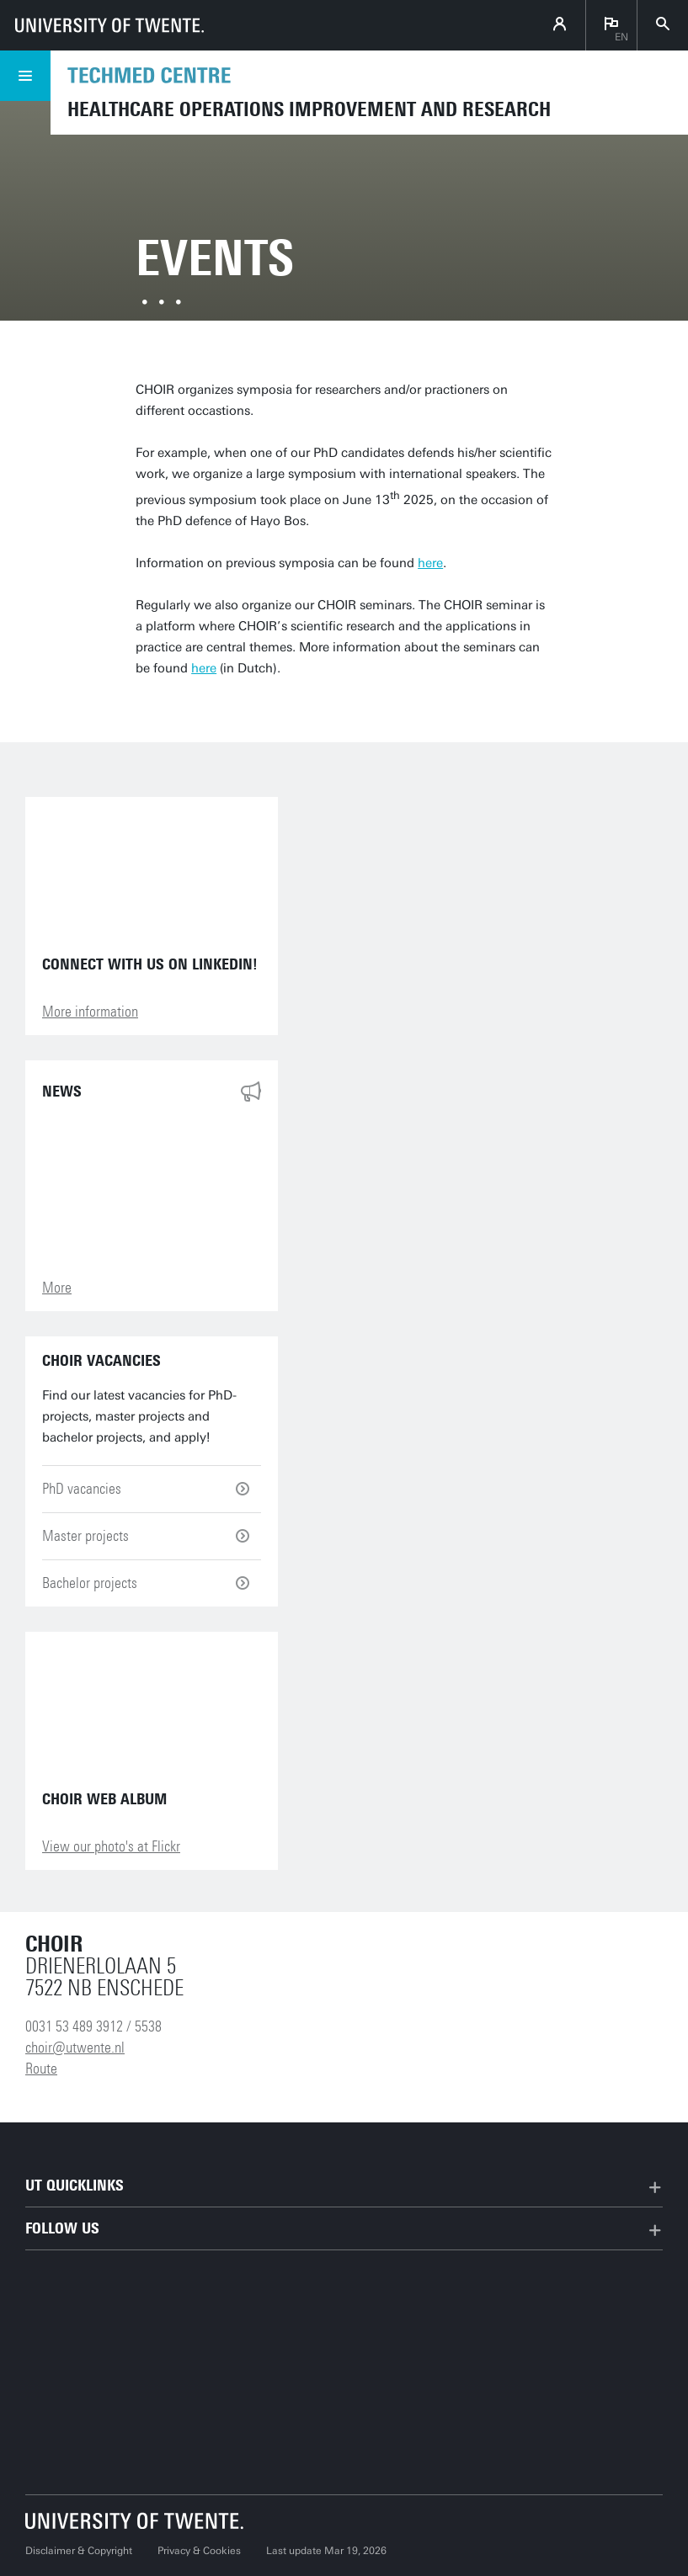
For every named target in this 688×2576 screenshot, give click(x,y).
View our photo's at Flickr (111, 1846)
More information (90, 1011)
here (430, 563)
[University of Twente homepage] (109, 25)
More (57, 1287)
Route (41, 2068)
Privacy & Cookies (199, 2551)
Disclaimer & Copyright (78, 2551)
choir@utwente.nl (75, 2047)
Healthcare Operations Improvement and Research (309, 109)
